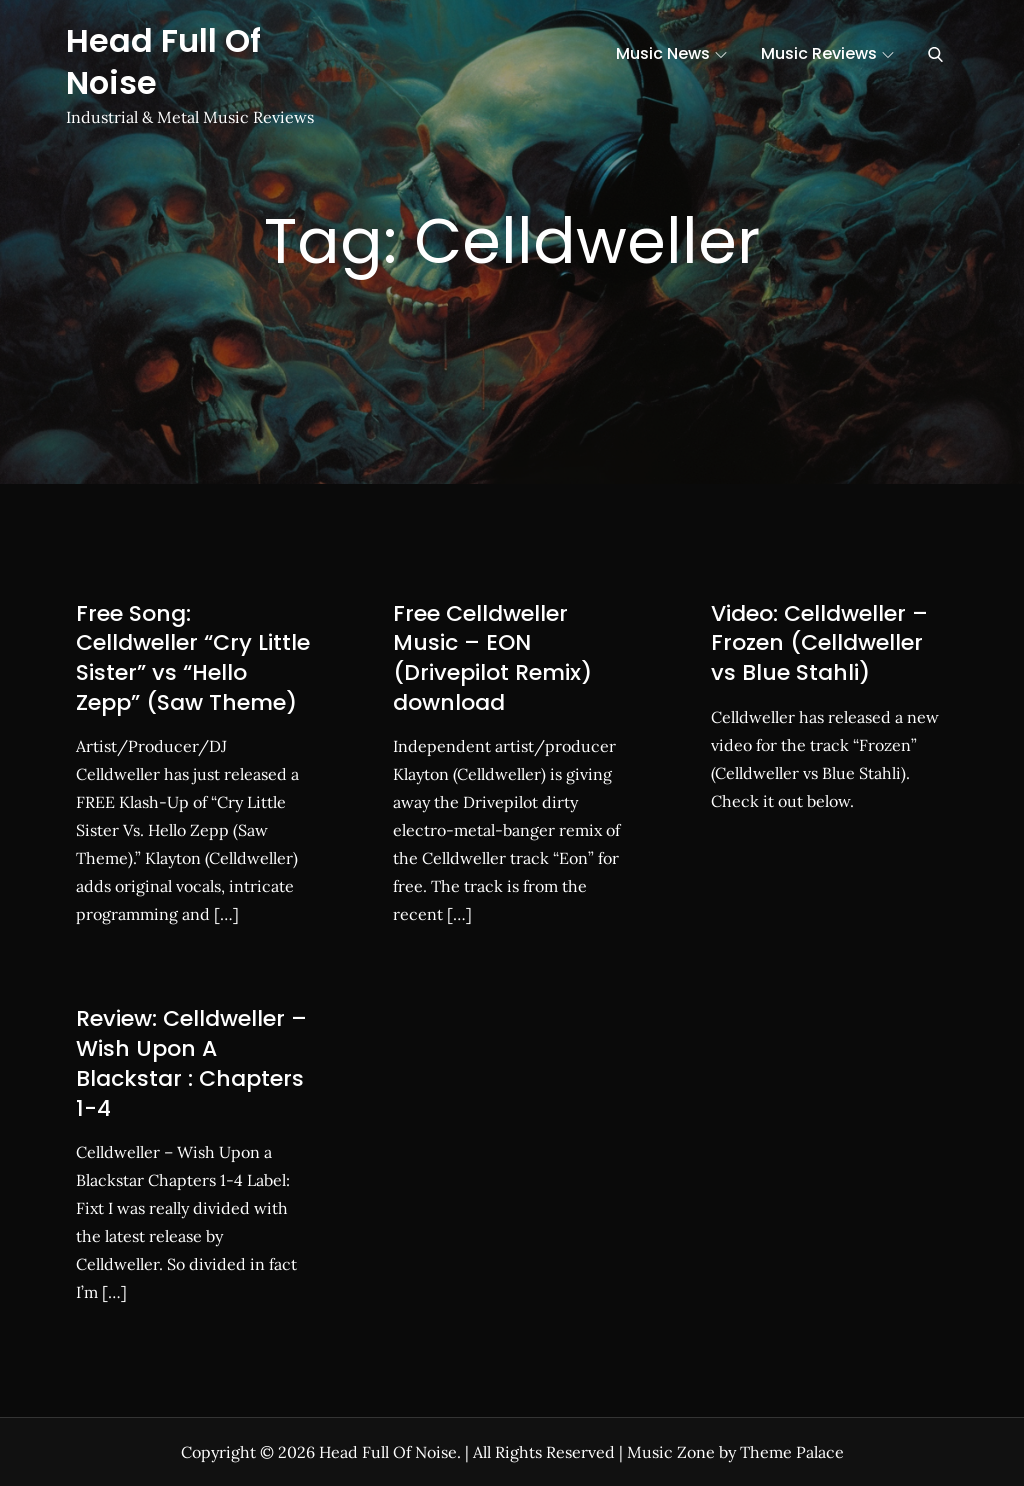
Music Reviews (827, 53)
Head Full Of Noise (163, 61)
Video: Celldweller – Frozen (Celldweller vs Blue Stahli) (819, 643)
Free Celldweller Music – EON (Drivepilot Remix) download (492, 658)
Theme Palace (792, 1452)
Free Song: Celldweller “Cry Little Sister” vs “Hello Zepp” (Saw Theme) (193, 658)
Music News (671, 53)
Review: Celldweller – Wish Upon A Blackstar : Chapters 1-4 (191, 1063)
